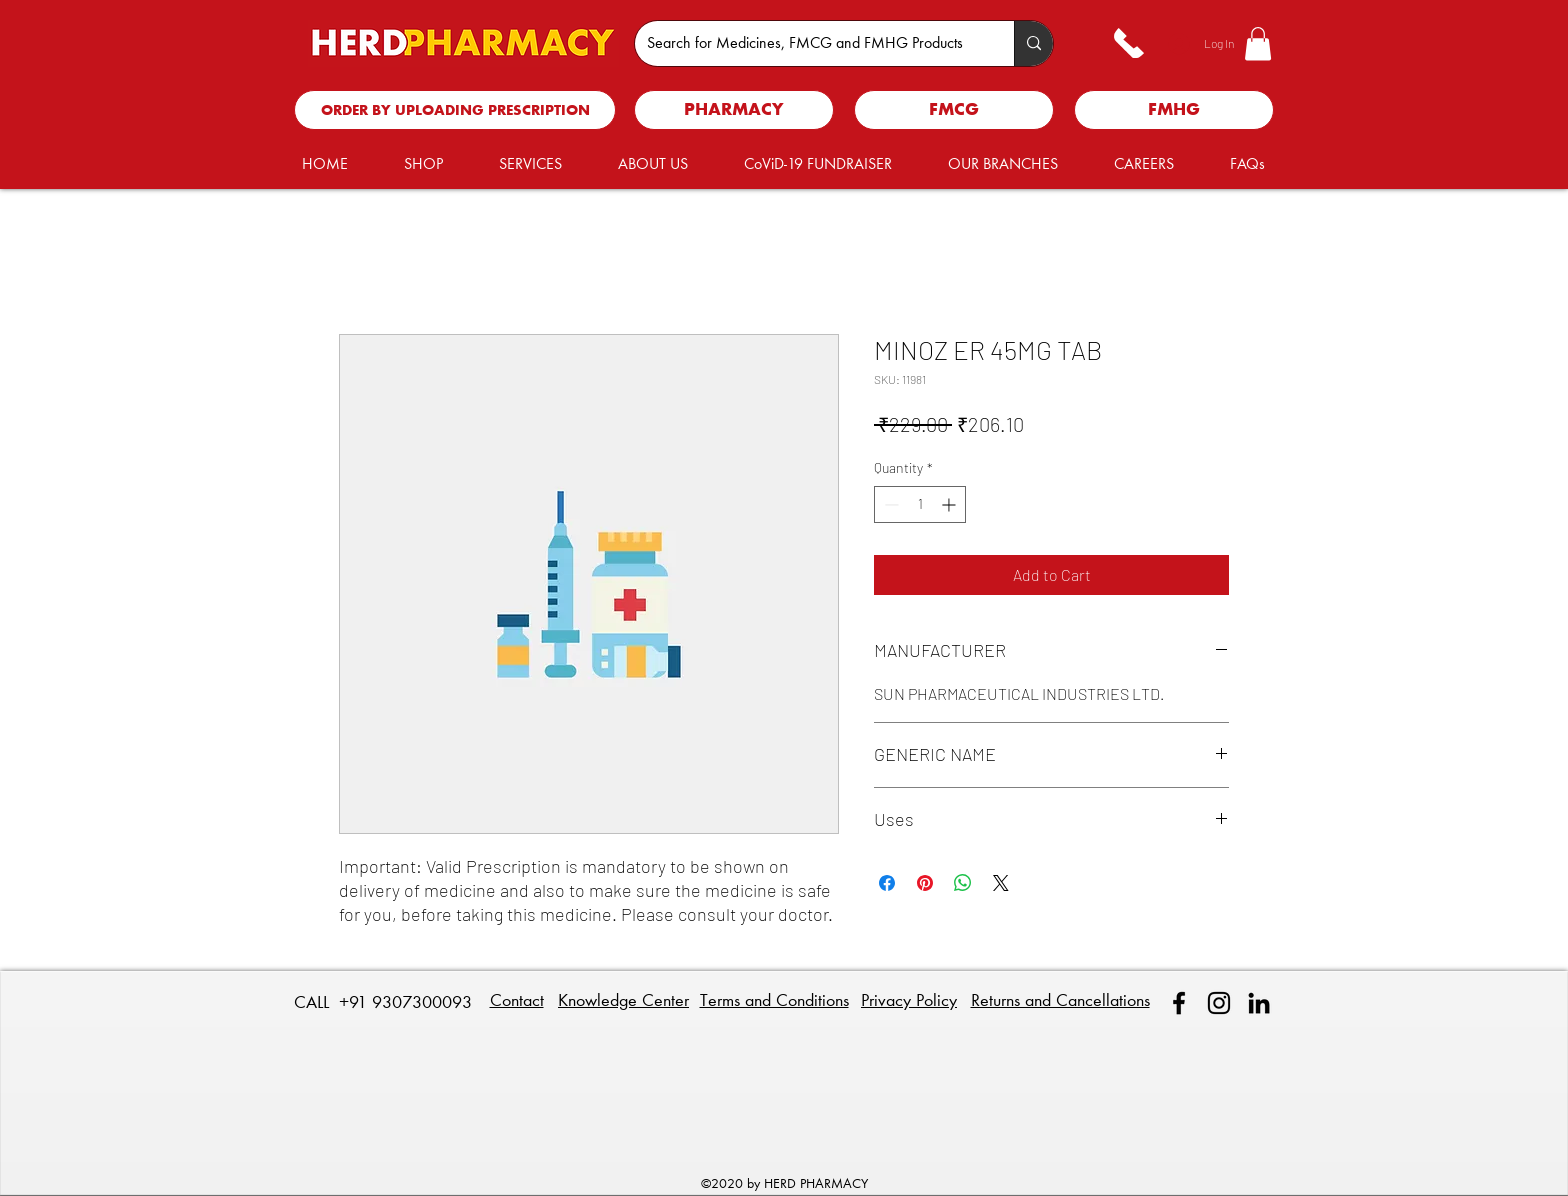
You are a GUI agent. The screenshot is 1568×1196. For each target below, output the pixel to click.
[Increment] (950, 504)
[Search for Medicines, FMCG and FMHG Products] (809, 43)
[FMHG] (1174, 110)
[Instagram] (1219, 1003)
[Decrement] (889, 504)
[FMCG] (954, 110)
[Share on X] (1001, 883)
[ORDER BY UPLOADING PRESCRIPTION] (455, 110)
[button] (1258, 43)
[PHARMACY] (734, 110)
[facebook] (1179, 1003)
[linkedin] (1259, 1003)
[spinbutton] (920, 504)
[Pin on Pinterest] (925, 883)
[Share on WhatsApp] (963, 883)
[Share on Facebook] (887, 883)
